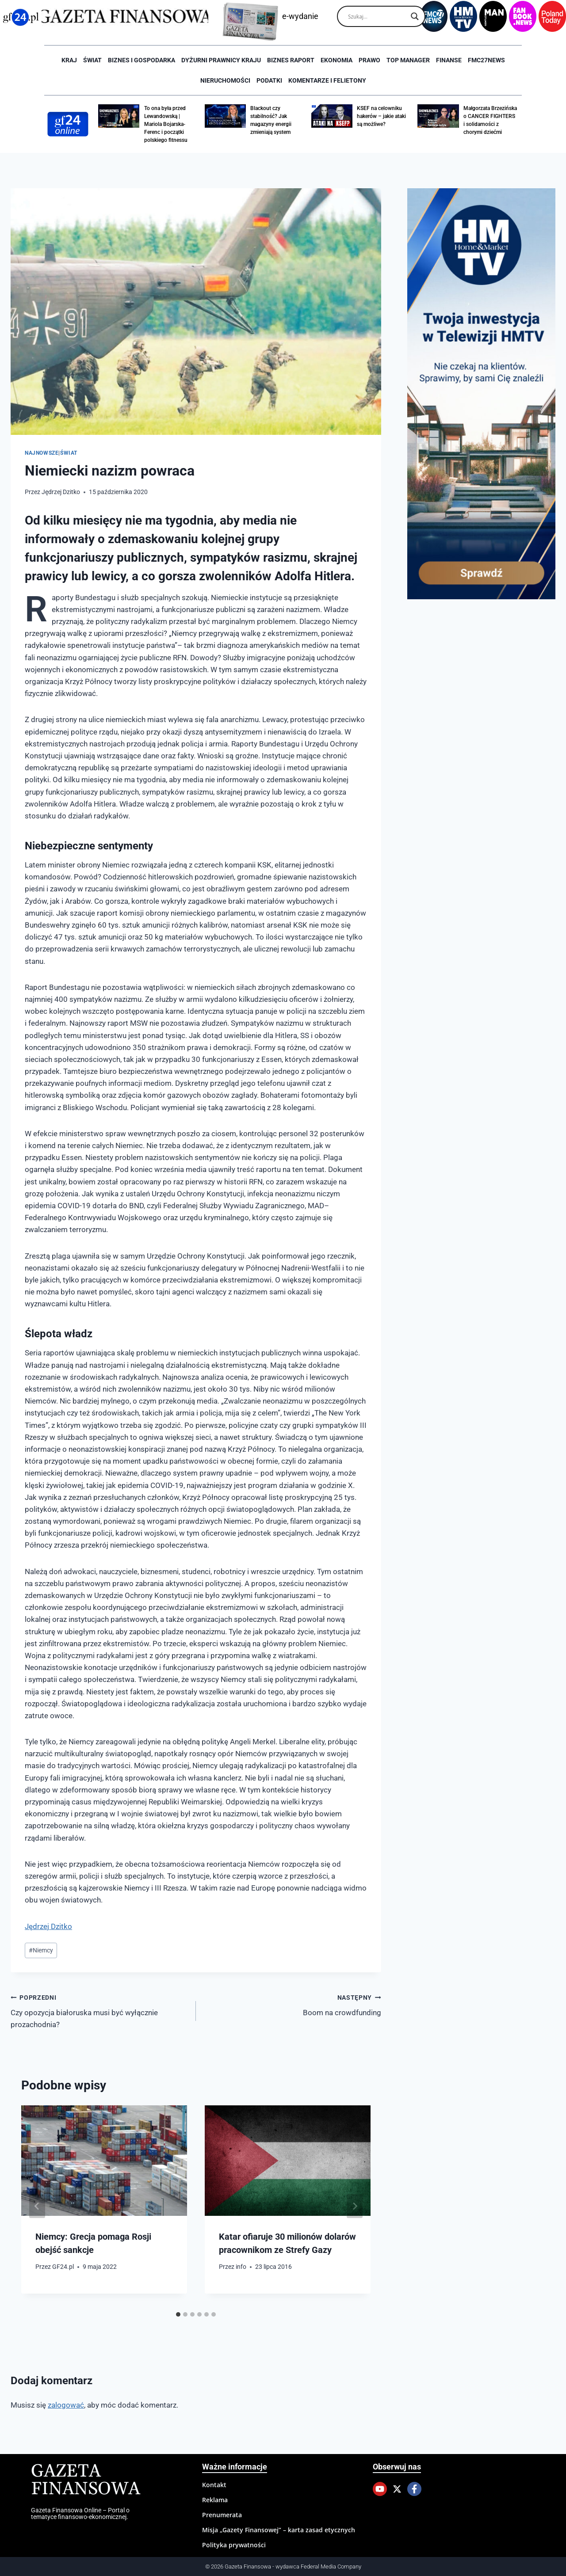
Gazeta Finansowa (85, 2480)
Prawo (369, 60)
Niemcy (41, 1950)
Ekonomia (336, 60)
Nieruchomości (225, 80)
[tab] (178, 2314)
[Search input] (377, 16)
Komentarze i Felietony (327, 80)
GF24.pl (63, 2266)
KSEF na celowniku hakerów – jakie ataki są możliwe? (381, 116)
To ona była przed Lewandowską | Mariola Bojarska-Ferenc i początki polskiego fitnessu (165, 124)
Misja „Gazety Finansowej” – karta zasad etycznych (278, 2530)
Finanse (449, 60)
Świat (92, 60)
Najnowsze (41, 453)
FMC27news (486, 60)
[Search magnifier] (415, 16)
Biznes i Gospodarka (141, 60)
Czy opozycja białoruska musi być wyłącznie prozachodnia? (99, 2010)
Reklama (215, 2500)
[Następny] (355, 2206)
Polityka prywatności (234, 2545)
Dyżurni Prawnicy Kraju (221, 60)
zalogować (66, 2405)
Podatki (269, 80)
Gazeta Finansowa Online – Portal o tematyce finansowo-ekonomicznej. (80, 2513)
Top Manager (408, 60)
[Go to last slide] (37, 2206)
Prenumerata (222, 2515)
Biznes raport (290, 60)
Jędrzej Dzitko (61, 491)
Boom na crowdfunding (292, 2004)
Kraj (69, 60)
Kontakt (214, 2485)
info (241, 2266)
